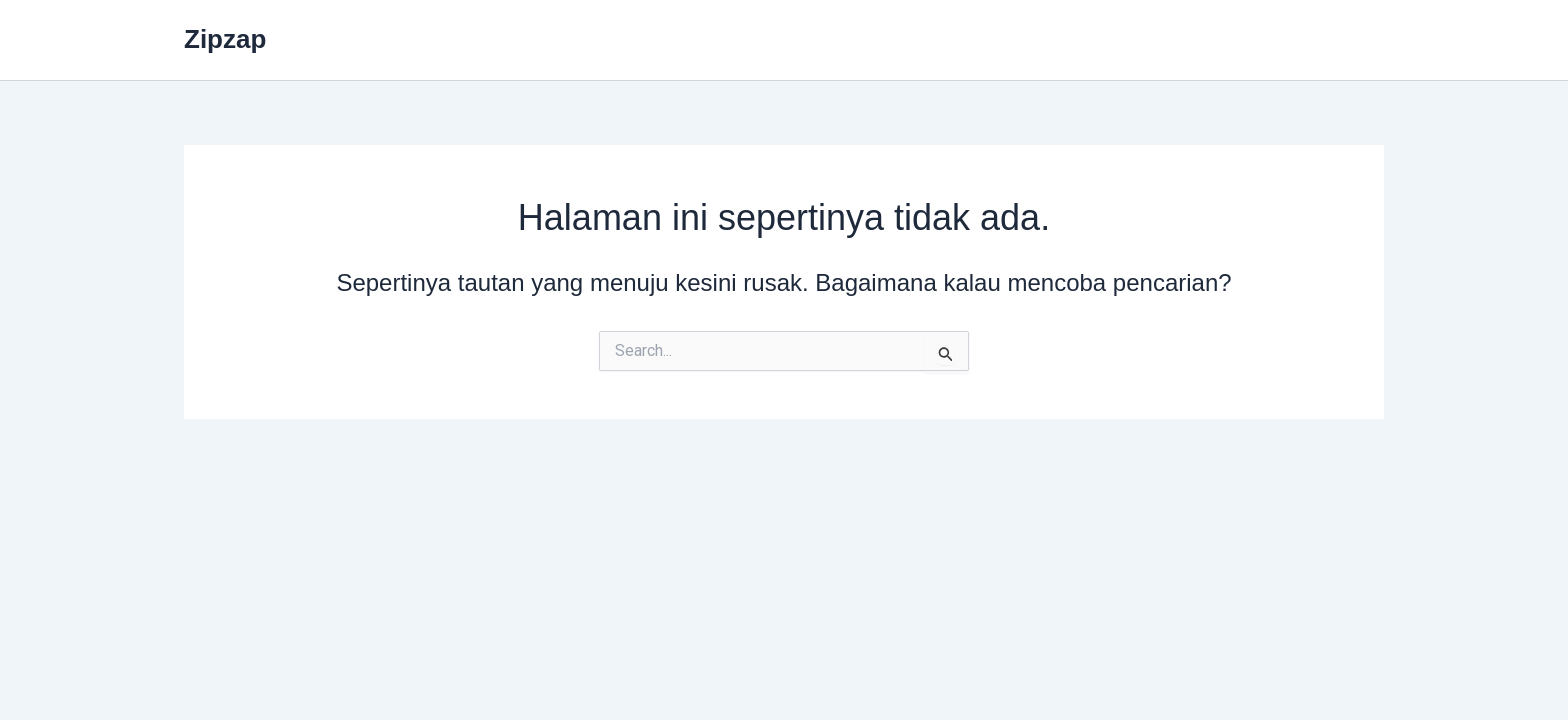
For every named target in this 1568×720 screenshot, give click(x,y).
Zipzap (225, 39)
